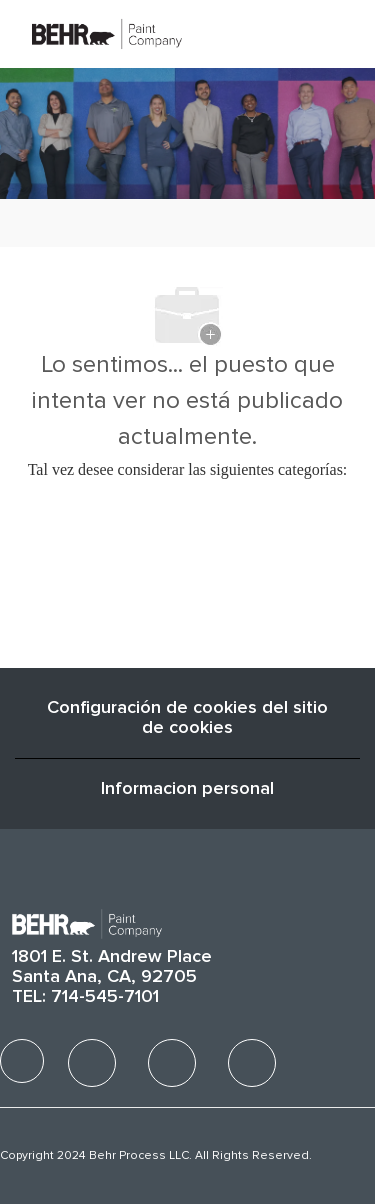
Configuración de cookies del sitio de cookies (187, 718)
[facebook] (22, 1061)
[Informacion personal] (187, 789)
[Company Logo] (107, 33)
